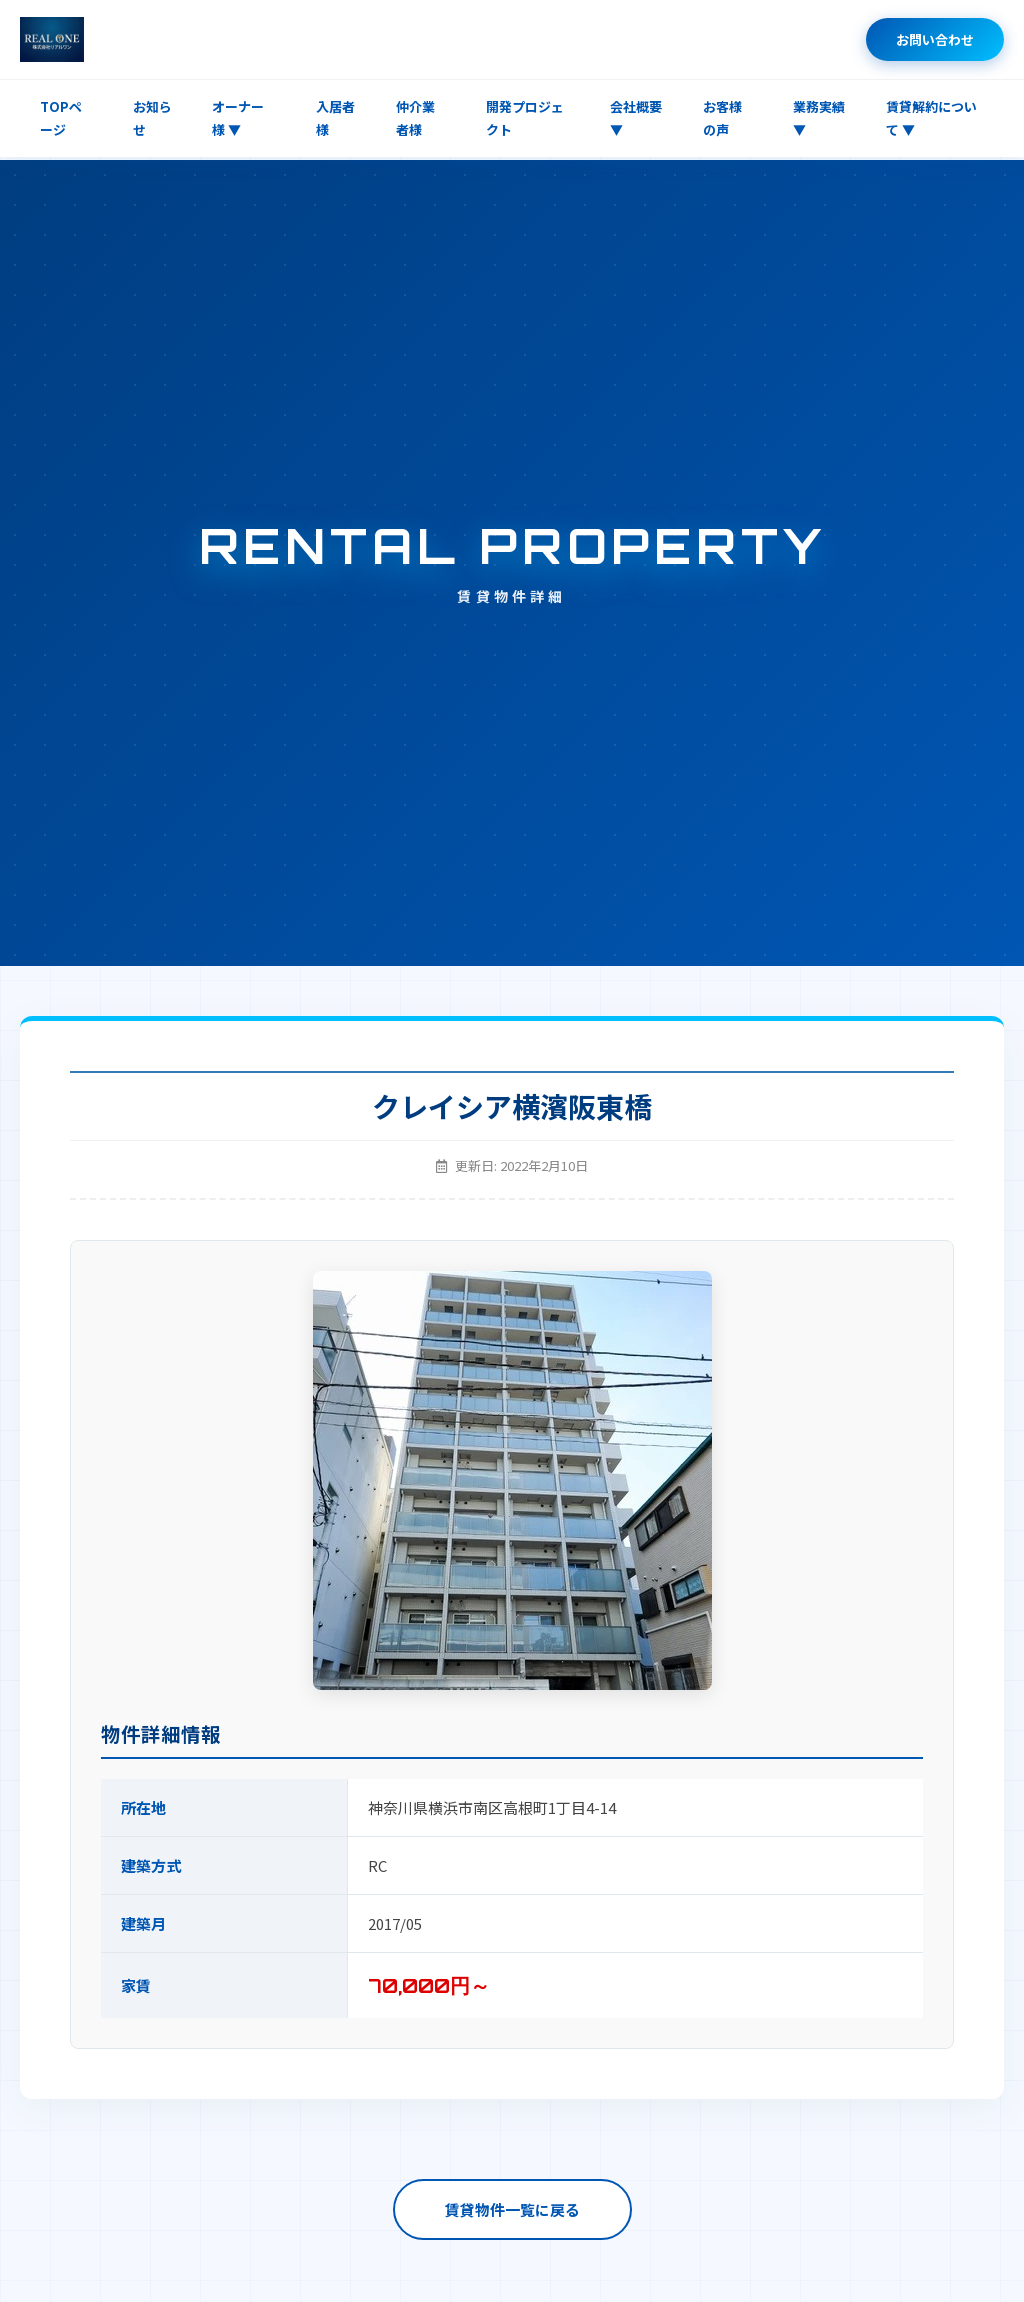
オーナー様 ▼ (238, 118)
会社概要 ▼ (636, 118)
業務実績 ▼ (819, 118)
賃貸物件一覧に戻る (512, 2209)
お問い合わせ (935, 39)
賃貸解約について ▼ (931, 118)
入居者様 (335, 118)
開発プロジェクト (525, 118)
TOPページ (61, 118)
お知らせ (152, 118)
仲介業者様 (415, 118)
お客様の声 (722, 118)
